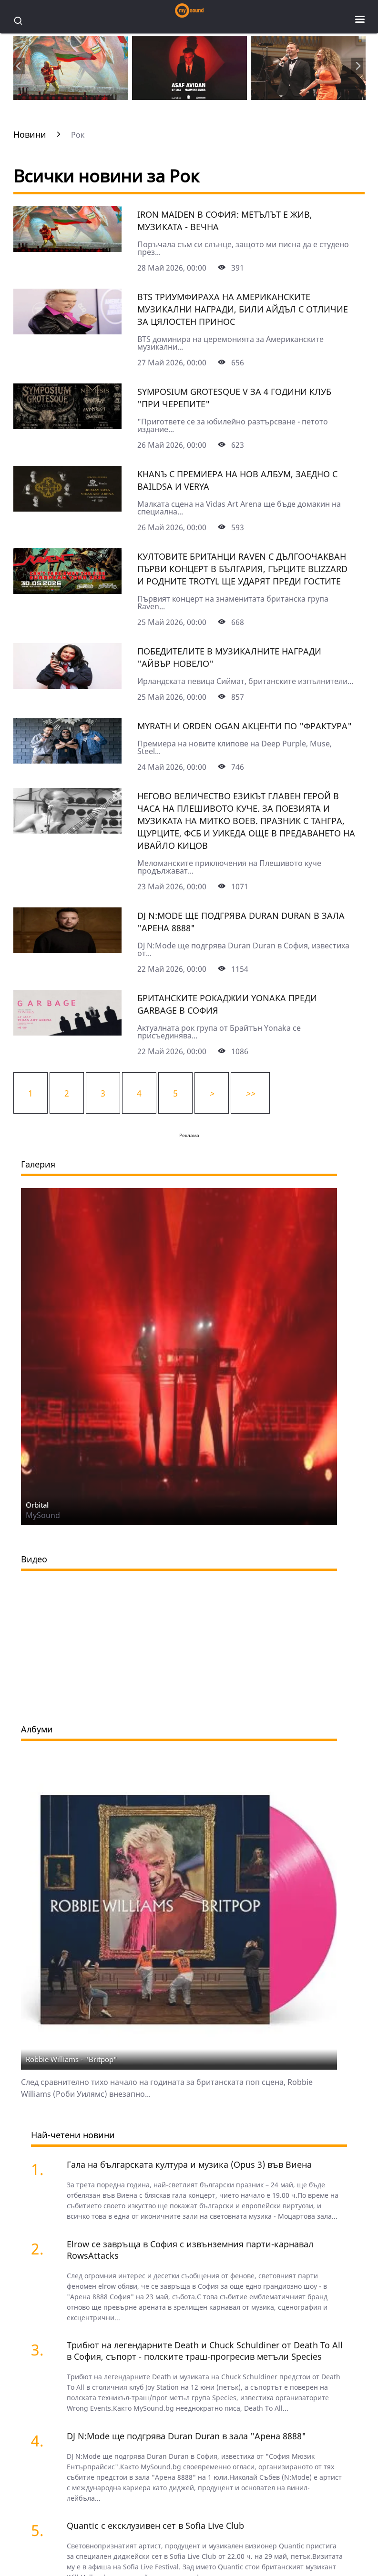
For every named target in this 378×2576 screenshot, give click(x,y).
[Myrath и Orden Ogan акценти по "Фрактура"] (67, 760)
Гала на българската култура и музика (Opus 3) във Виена (189, 2164)
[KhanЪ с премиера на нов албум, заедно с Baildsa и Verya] (67, 508)
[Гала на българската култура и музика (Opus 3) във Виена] (42, 2169)
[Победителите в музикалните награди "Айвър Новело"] (67, 685)
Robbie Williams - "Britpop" (71, 2059)
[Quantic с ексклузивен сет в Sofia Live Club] (42, 2530)
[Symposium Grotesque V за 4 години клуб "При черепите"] (67, 426)
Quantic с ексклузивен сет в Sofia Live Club (155, 2525)
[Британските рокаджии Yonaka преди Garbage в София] (67, 1032)
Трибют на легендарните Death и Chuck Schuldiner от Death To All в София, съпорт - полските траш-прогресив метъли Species (205, 2350)
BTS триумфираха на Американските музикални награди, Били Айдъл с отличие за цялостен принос (242, 309)
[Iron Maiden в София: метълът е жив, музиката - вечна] (67, 248)
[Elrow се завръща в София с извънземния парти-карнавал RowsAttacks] (42, 2248)
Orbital (37, 1504)
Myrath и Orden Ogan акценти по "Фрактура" (244, 726)
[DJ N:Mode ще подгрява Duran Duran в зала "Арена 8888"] (67, 950)
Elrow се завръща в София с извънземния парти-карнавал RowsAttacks (190, 2249)
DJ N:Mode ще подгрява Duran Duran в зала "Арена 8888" (186, 2436)
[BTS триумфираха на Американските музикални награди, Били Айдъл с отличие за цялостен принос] (67, 331)
